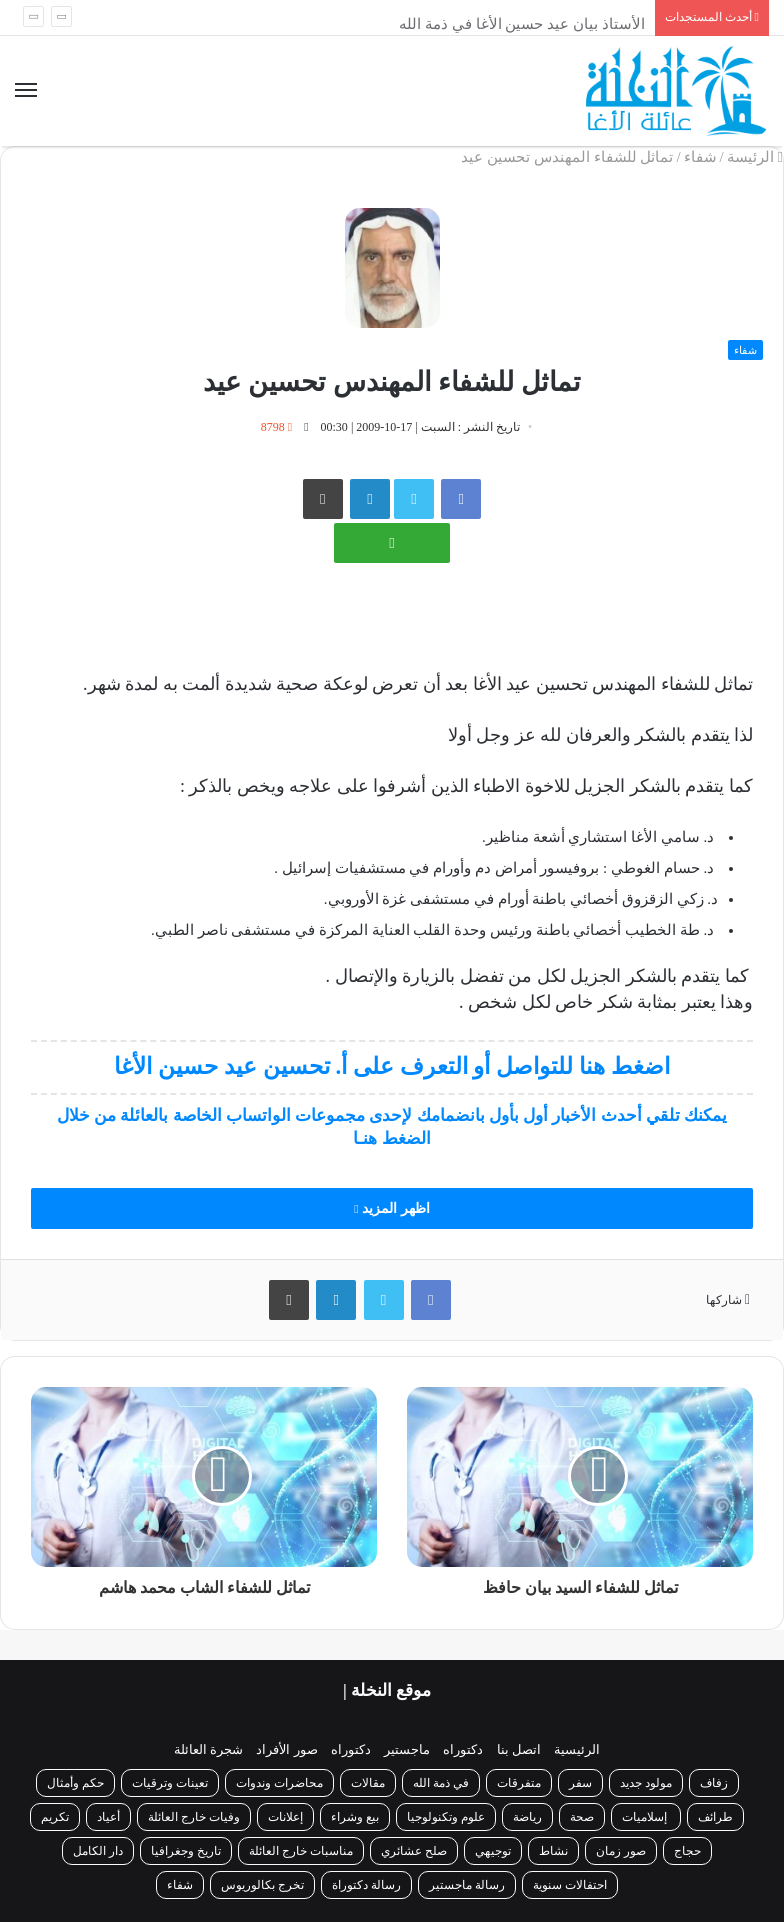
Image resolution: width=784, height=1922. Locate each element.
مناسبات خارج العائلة (301, 1851)
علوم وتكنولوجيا (446, 1817)
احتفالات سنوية (570, 1885)
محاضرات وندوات (279, 1783)
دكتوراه (463, 1749)
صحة (582, 1817)
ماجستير (407, 1749)
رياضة (527, 1817)
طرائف (715, 1817)
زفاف (714, 1783)
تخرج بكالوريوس (262, 1885)
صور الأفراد (286, 1749)
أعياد (108, 1817)
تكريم (55, 1817)
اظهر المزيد (391, 1208)
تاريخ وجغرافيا (186, 1851)
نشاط (553, 1851)
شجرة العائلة (208, 1749)
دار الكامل (98, 1851)
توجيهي (493, 1851)
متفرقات (519, 1783)
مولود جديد (646, 1783)
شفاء (700, 157)
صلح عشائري (414, 1851)
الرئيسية (577, 1749)
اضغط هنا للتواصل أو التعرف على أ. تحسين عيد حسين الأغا (391, 1066)
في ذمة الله (441, 1783)
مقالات (368, 1783)
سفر (580, 1783)
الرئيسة (755, 157)
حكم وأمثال (75, 1783)
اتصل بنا (519, 1749)
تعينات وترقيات (170, 1783)
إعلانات (285, 1817)
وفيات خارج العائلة (194, 1817)
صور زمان (621, 1851)
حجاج (687, 1851)
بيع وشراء (355, 1817)
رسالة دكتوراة (366, 1885)
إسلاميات (646, 1817)
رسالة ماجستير (467, 1885)
